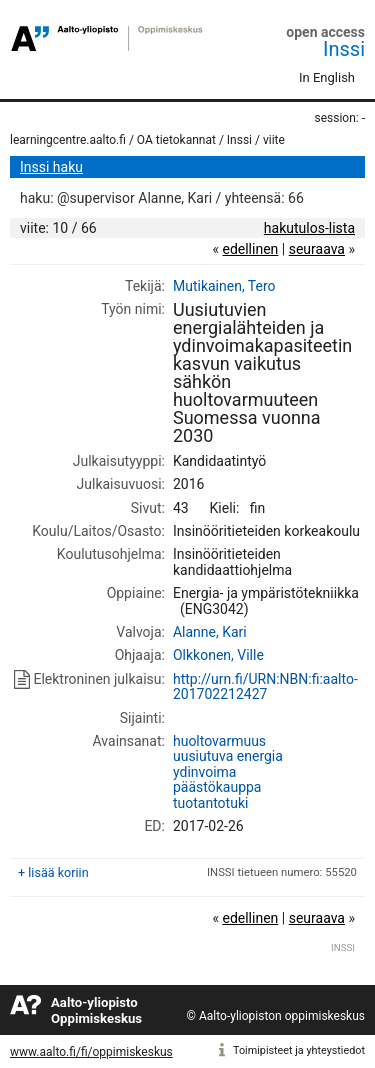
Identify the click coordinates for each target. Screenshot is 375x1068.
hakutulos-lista (309, 228)
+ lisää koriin (53, 872)
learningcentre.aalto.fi (68, 140)
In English (327, 77)
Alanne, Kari (210, 632)
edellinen (250, 249)
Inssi (344, 49)
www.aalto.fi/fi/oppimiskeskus (91, 1052)
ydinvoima (205, 772)
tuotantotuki (210, 803)
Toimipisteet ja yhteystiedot (299, 1050)
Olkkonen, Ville (218, 655)
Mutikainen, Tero (224, 286)
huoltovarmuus (219, 741)
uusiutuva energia (228, 756)
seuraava (317, 249)
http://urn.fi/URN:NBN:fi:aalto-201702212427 (265, 686)
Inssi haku (51, 167)
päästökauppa (217, 787)
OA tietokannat (176, 140)
